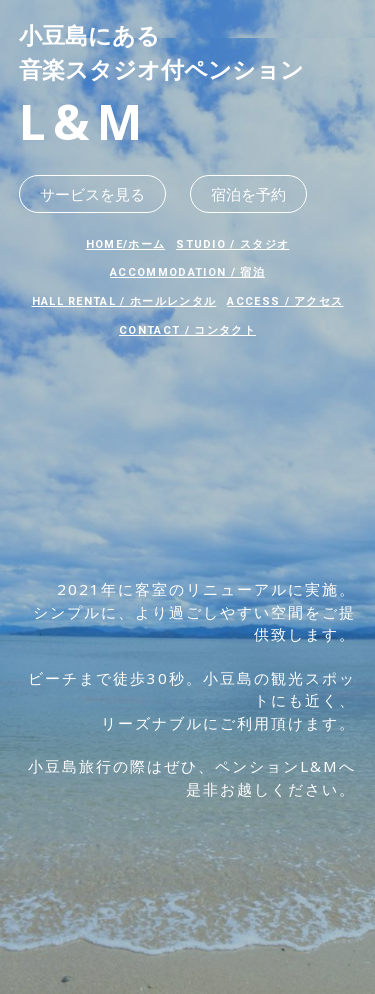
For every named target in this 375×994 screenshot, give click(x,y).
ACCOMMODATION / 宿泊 (187, 272)
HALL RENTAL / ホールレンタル (124, 301)
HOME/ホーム (126, 244)
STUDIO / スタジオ (232, 244)
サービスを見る (92, 194)
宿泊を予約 (248, 194)
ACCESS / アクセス (285, 301)
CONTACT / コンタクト (187, 330)
